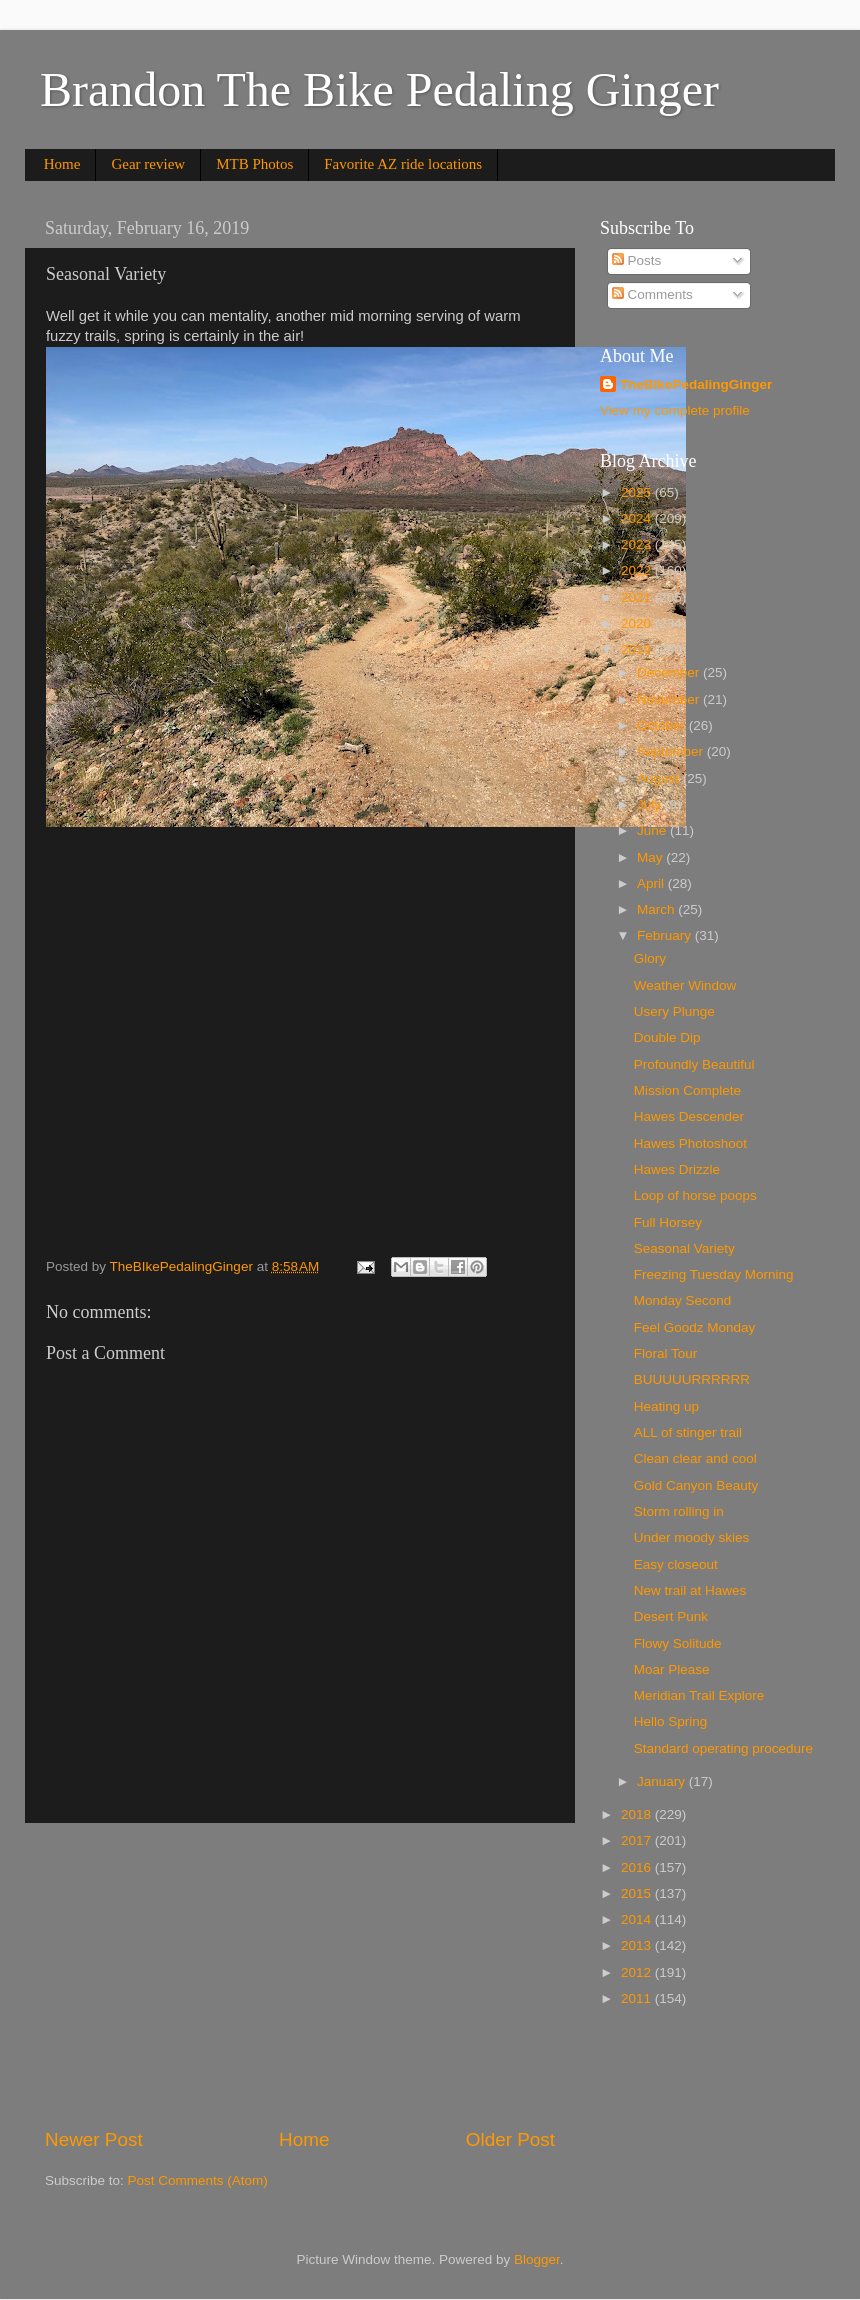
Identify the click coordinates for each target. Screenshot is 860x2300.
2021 (638, 597)
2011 (638, 1998)
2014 (638, 1919)
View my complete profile (675, 410)
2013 (638, 1945)
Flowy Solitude (678, 1643)
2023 (638, 544)
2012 (638, 1972)
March (657, 909)
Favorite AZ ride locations (403, 164)
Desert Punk (671, 1616)
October (663, 725)
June (653, 830)
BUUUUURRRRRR (692, 1379)
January (663, 1781)
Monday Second (683, 1300)
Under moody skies (692, 1537)
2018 (638, 1814)
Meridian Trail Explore (699, 1695)
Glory (650, 958)
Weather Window (685, 985)
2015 (638, 1893)
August (660, 778)
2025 (638, 492)
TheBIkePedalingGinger (696, 384)
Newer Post (94, 2139)
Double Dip (667, 1037)
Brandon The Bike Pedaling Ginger (379, 89)
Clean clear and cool (695, 1458)
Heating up (666, 1406)
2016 (638, 1867)
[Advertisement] (300, 1975)
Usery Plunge (674, 1011)
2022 (638, 570)
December (670, 672)
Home (62, 164)
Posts (637, 260)
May (651, 857)
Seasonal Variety (684, 1248)
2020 (638, 623)
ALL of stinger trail (688, 1432)
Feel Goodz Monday (695, 1327)
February (666, 935)
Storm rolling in (679, 1511)
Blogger (537, 2259)
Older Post (510, 2139)
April (652, 883)
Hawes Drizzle (677, 1169)
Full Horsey (668, 1222)
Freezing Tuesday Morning (714, 1274)
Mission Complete (687, 1090)
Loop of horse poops (695, 1195)
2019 (638, 649)
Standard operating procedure (723, 1748)
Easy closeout (676, 1564)
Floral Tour (666, 1353)
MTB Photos (254, 164)
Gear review (148, 164)
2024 (638, 518)
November (670, 699)
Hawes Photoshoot (690, 1143)
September (672, 751)
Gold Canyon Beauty (696, 1485)
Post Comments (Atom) (198, 2180)
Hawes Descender (689, 1116)
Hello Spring (671, 1721)
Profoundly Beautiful (694, 1064)
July (651, 804)
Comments (652, 294)
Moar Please (672, 1669)
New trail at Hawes (690, 1590)
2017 (638, 1840)
